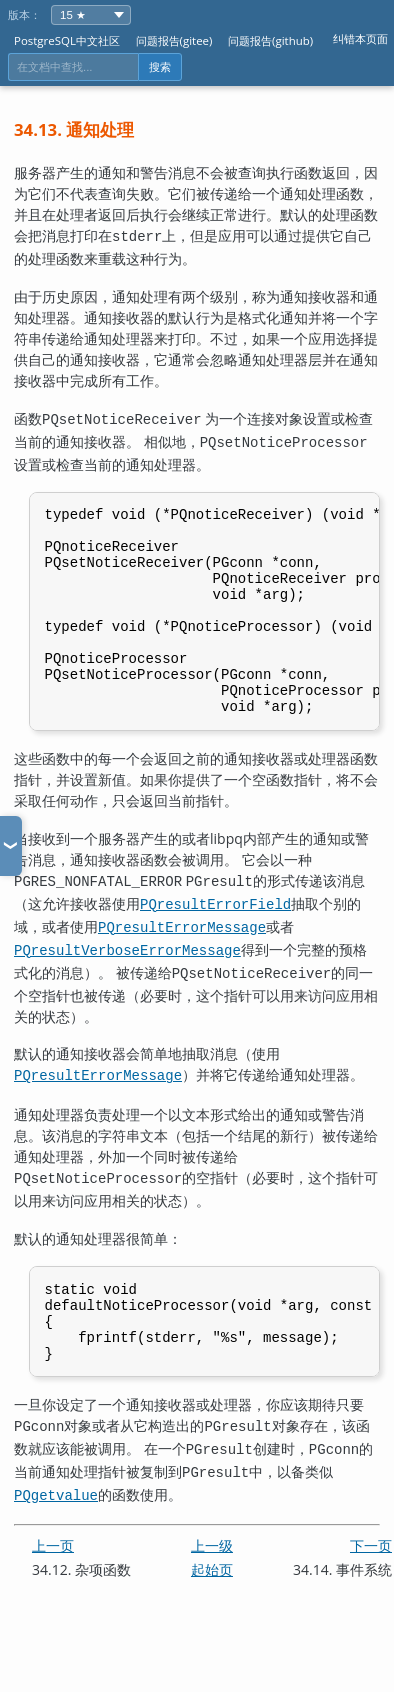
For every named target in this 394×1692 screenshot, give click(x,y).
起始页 (212, 1596)
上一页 (53, 1572)
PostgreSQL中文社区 (67, 40)
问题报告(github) (270, 40)
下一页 (371, 1572)
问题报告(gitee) (174, 40)
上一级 (212, 1572)
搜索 (160, 67)
